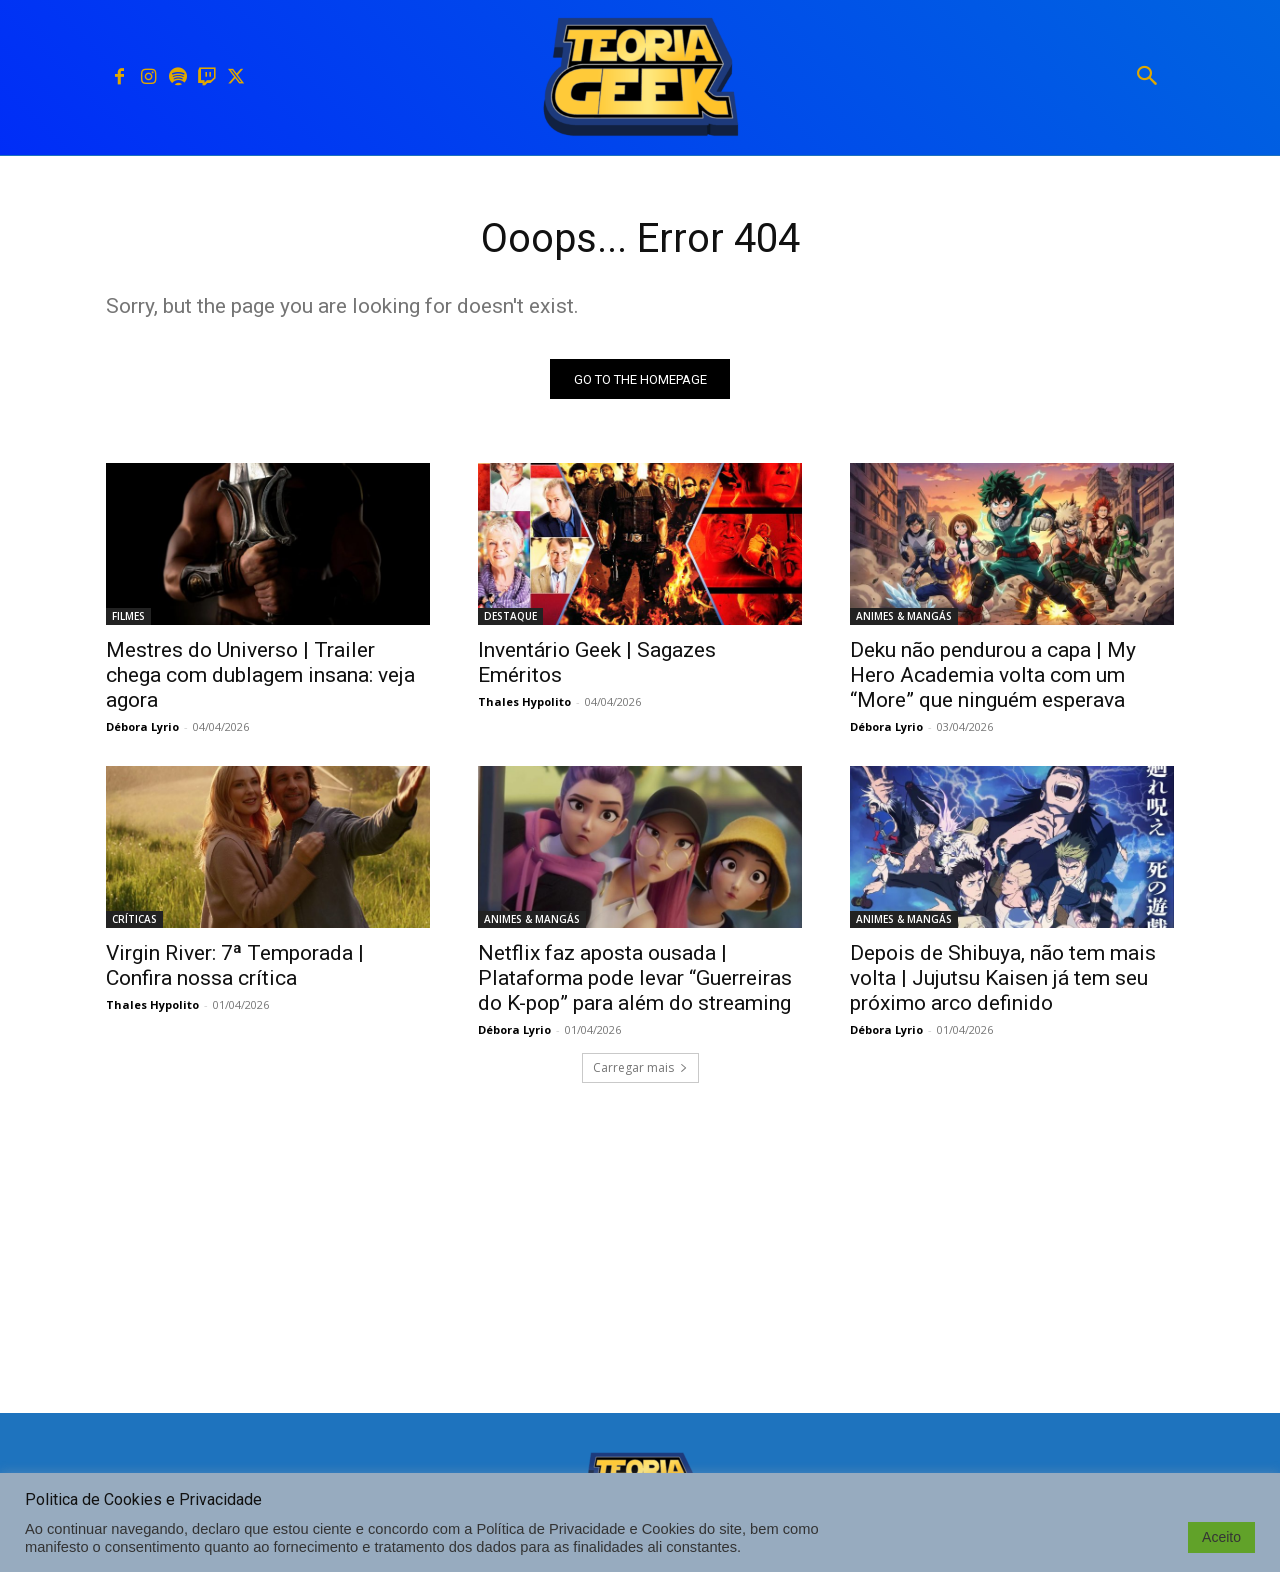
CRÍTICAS (134, 920)
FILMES (128, 617)
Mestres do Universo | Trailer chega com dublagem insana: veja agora (260, 676)
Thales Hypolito (524, 702)
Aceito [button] (1221, 1537)
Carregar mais (640, 1068)
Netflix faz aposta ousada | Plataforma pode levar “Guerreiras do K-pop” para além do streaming (635, 979)
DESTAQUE (510, 617)
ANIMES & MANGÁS (904, 617)
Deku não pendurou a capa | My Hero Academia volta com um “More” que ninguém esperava (993, 676)
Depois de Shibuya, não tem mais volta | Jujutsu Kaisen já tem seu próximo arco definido (1003, 979)
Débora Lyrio (142, 727)
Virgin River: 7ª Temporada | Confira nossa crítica (235, 966)
